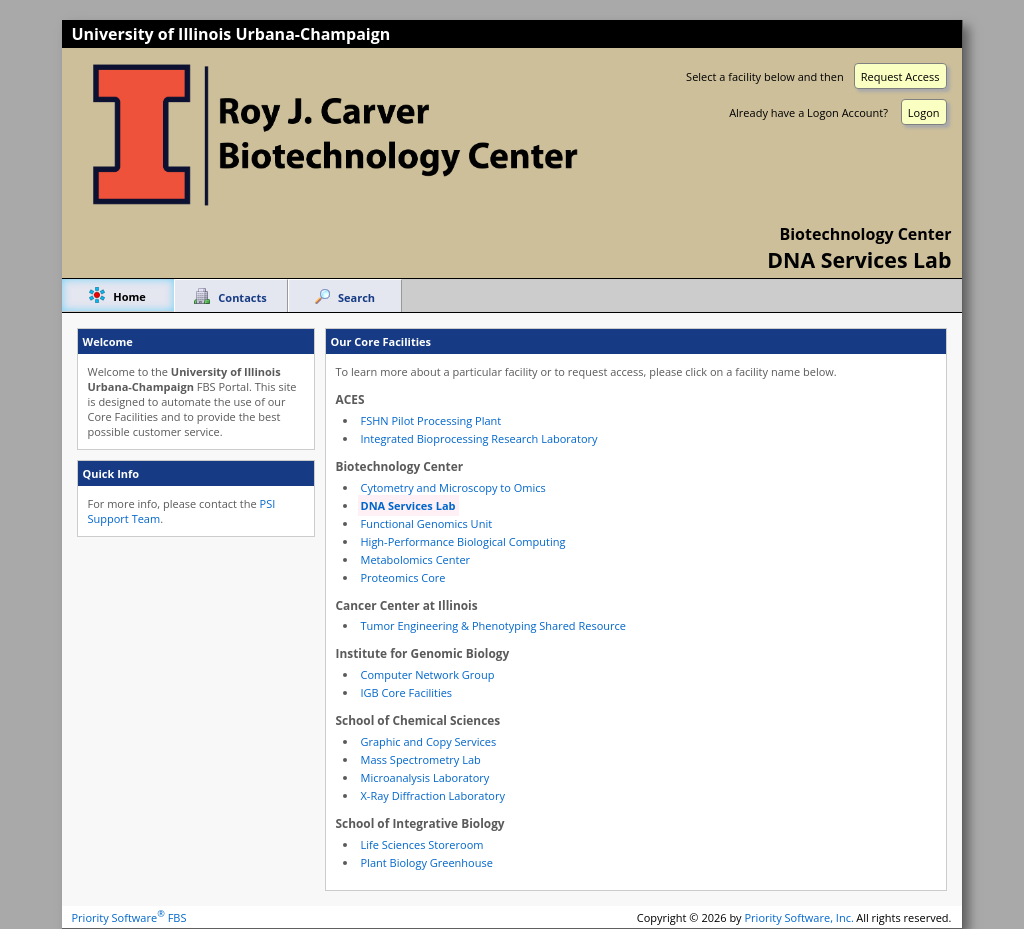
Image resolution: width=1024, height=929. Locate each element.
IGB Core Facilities (407, 692)
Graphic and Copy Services (429, 741)
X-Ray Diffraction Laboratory (433, 795)
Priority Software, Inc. (799, 917)
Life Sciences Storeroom (422, 844)
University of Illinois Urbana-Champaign (231, 34)
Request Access (900, 76)
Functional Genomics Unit (427, 523)
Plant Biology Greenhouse (427, 862)
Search (356, 297)
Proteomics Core (403, 577)
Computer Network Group (428, 674)
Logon (924, 112)
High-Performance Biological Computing (463, 541)
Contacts (242, 297)
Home (129, 296)
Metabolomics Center (416, 559)
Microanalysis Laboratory (425, 777)
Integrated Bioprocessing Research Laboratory (479, 438)
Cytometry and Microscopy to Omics (453, 487)
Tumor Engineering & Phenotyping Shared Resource (493, 625)
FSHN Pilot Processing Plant (431, 420)
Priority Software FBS (129, 917)
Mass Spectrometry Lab (421, 759)
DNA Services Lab (408, 505)
